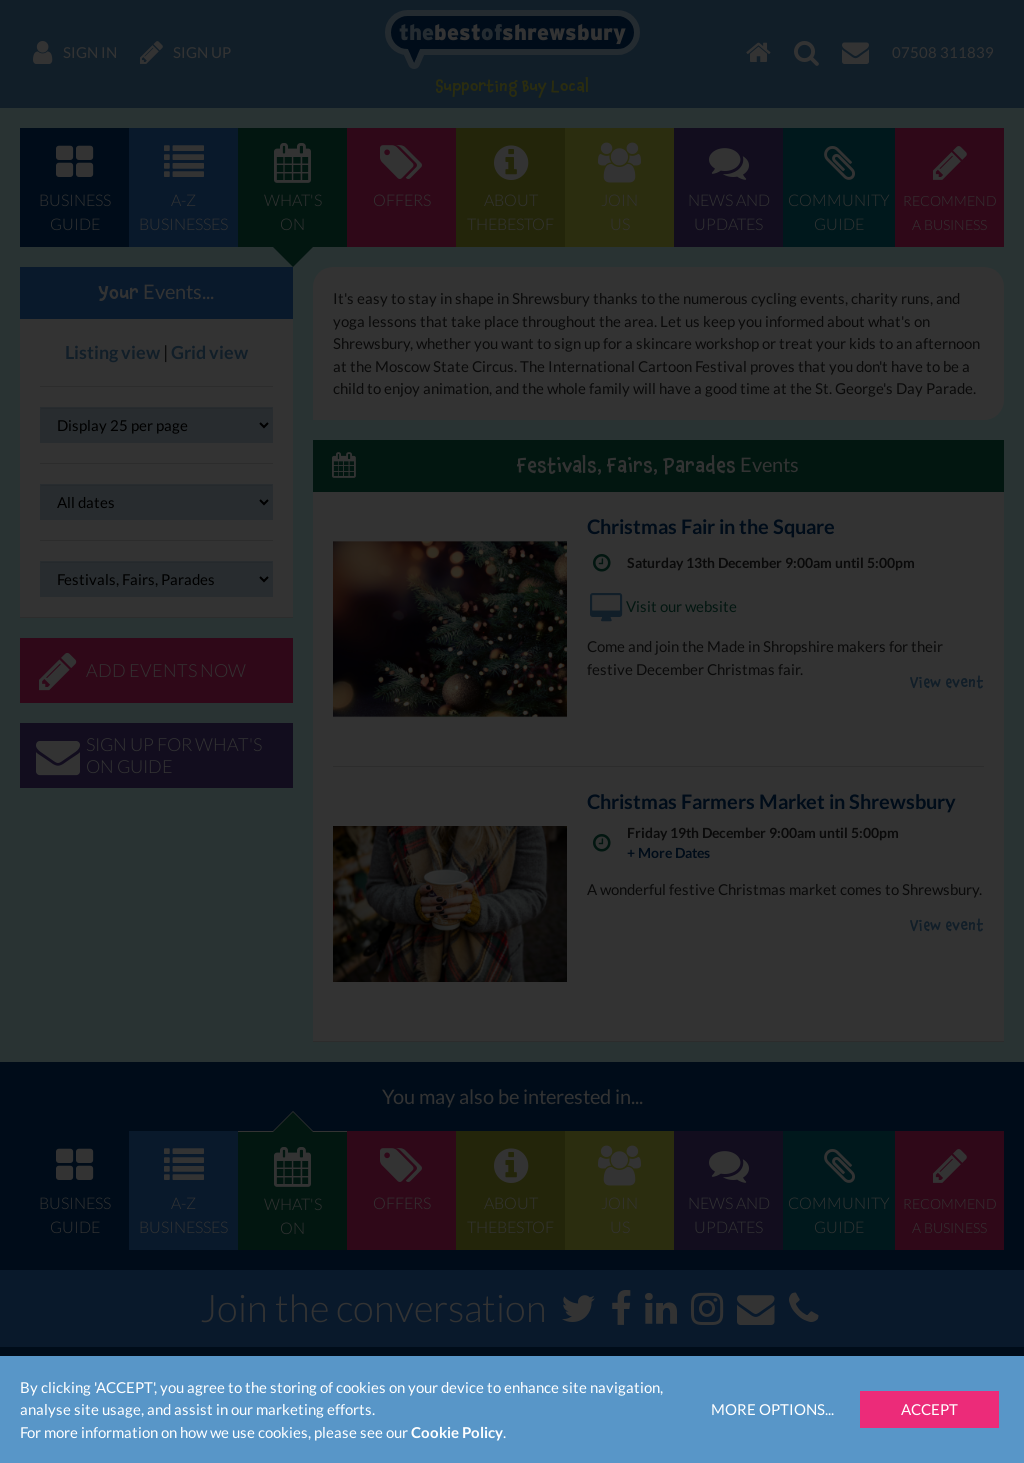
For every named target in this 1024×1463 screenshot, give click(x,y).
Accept (929, 1409)
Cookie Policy (457, 1432)
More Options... (772, 1409)
